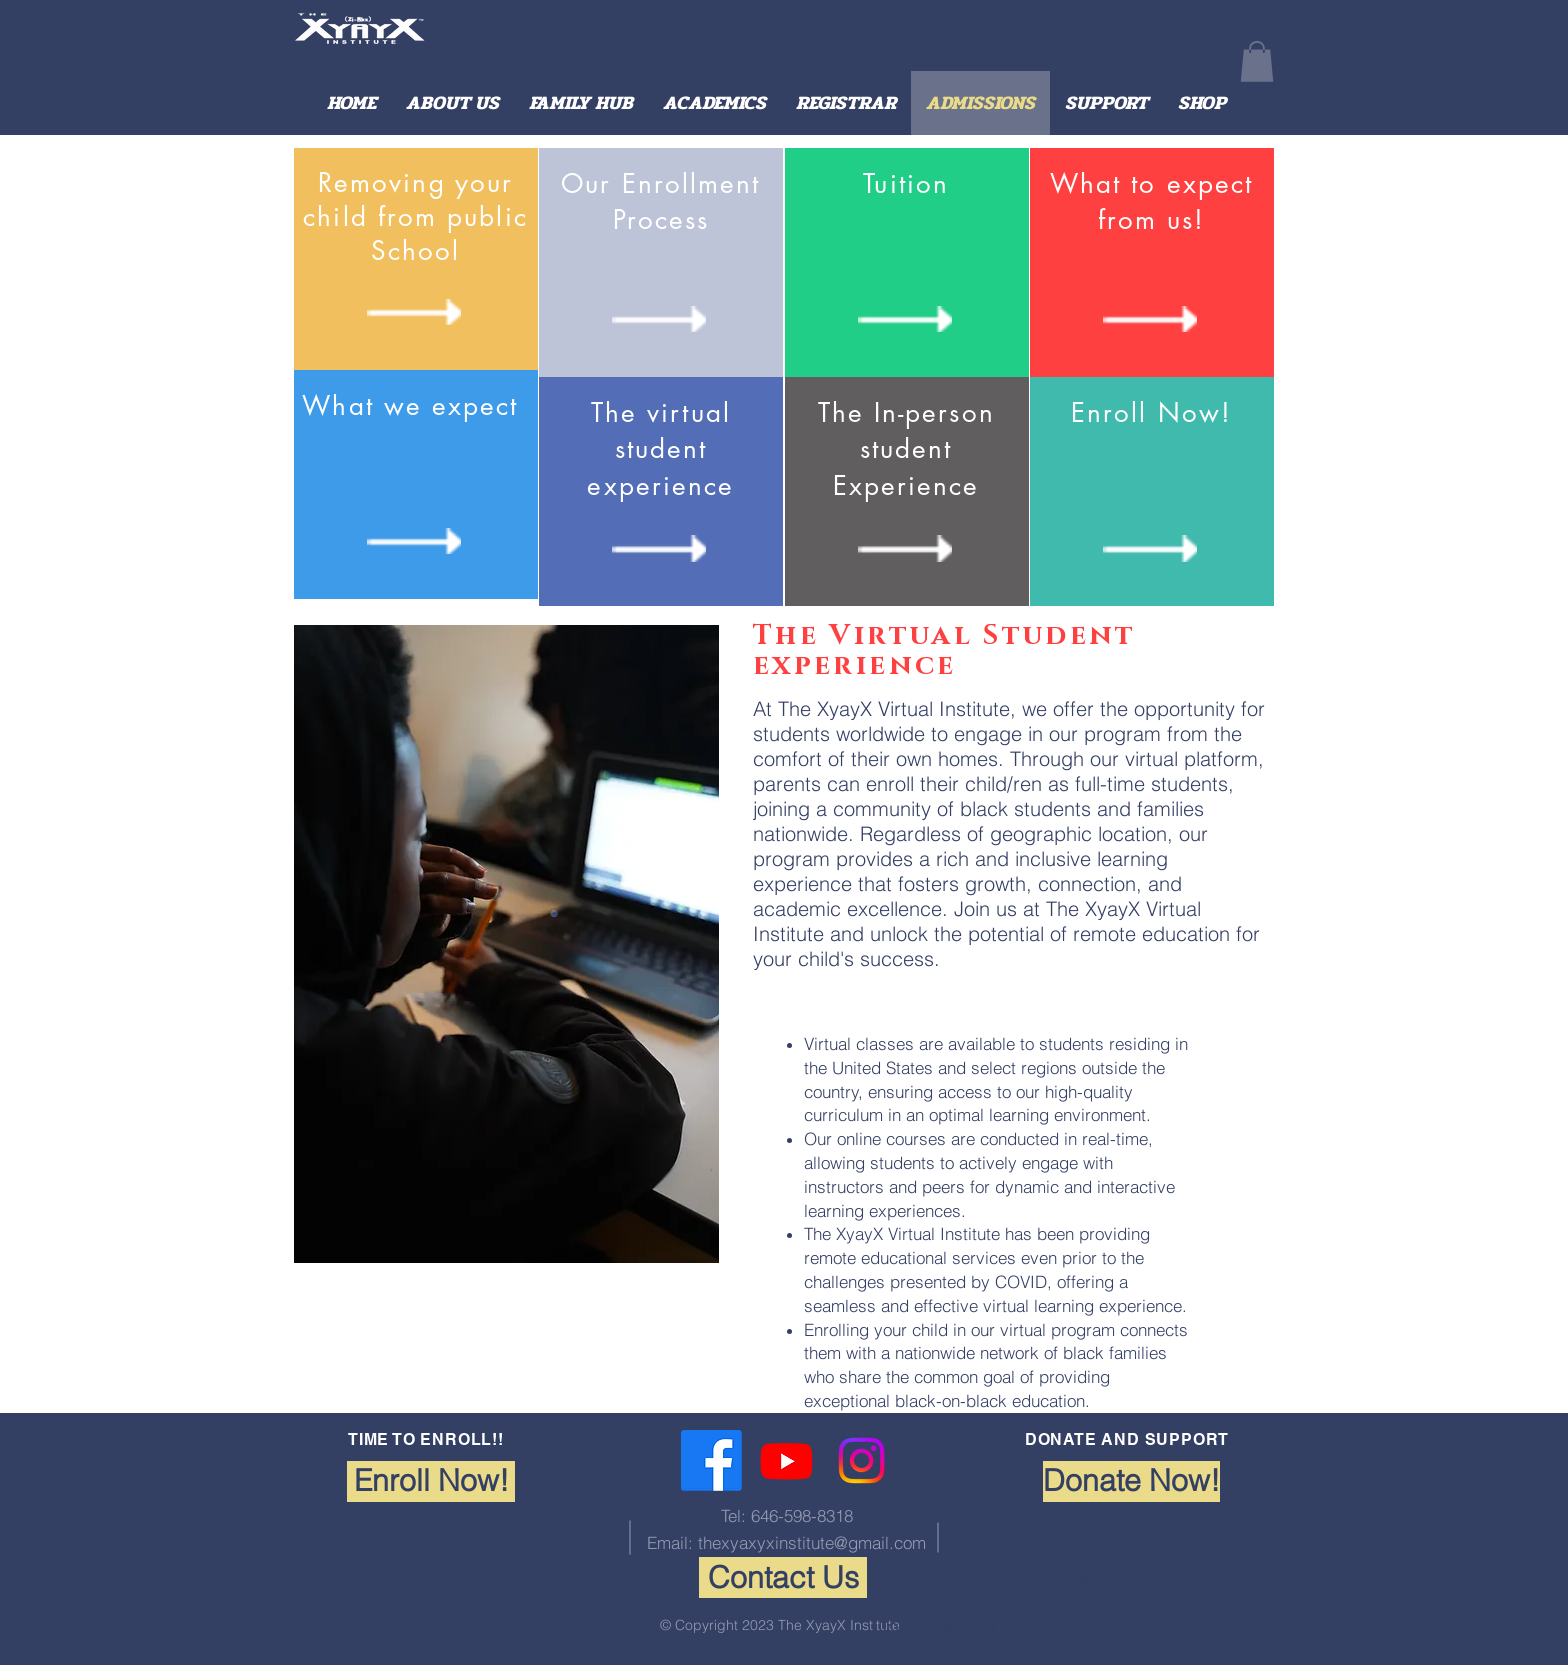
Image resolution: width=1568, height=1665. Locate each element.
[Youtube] (786, 1460)
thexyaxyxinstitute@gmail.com (812, 1542)
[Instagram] (861, 1460)
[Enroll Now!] (431, 1481)
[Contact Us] (783, 1577)
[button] (1257, 61)
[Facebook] (711, 1460)
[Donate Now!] (1131, 1481)
